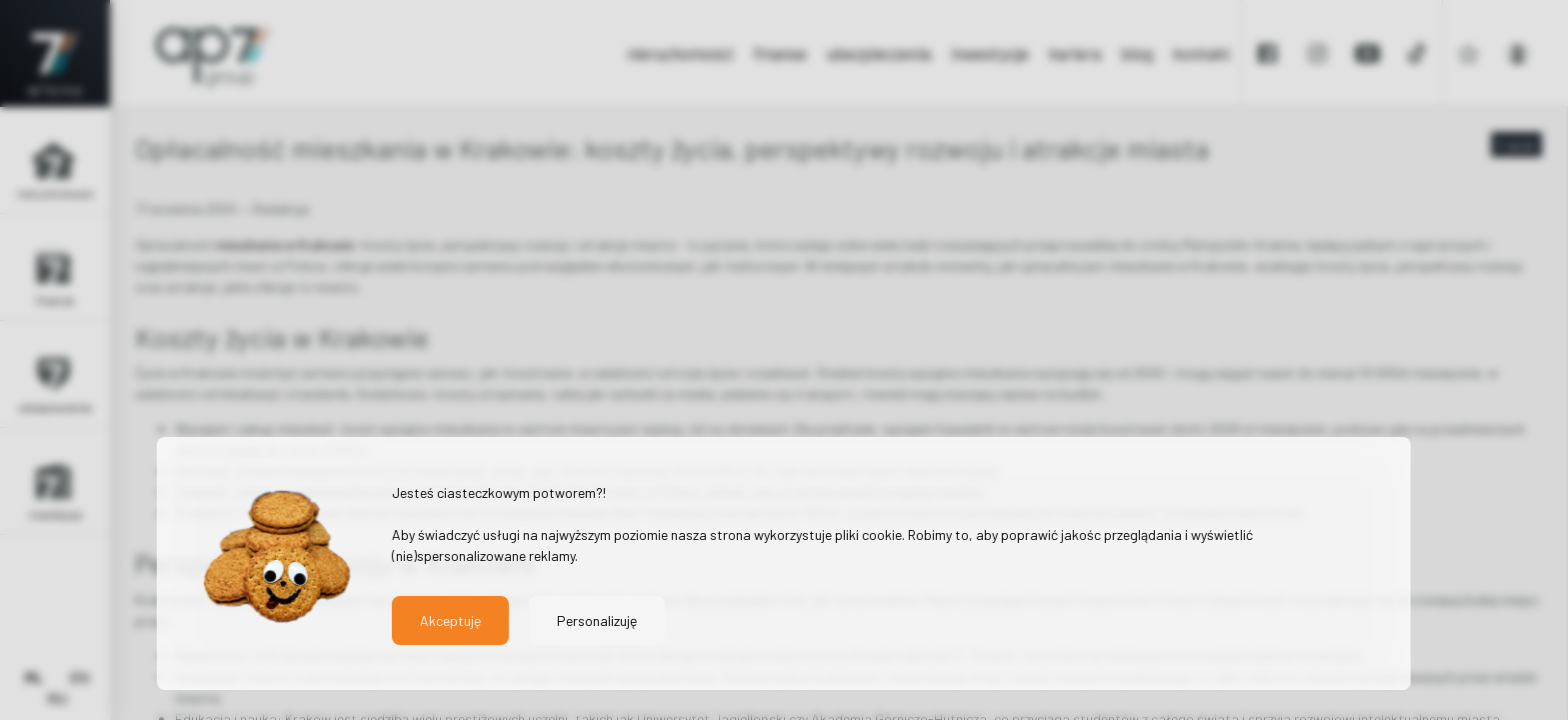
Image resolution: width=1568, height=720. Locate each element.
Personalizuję (597, 620)
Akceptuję (450, 620)
